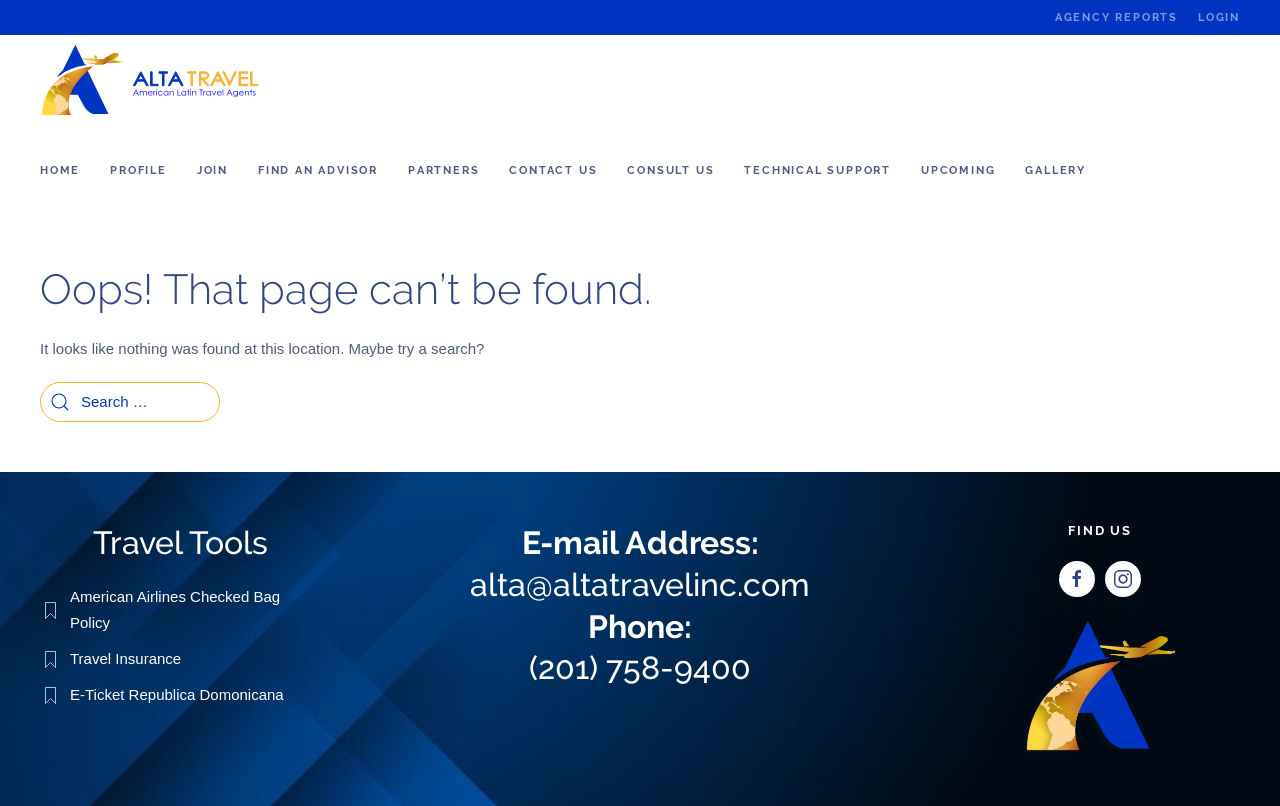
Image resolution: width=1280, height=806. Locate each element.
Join (212, 170)
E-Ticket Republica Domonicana (177, 693)
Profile (138, 170)
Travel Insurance (125, 657)
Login (1219, 17)
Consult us (670, 170)
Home (60, 170)
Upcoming (958, 170)
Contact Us (553, 170)
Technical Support (817, 170)
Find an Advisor (318, 170)
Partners (443, 170)
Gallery (1055, 170)
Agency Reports (1116, 17)
